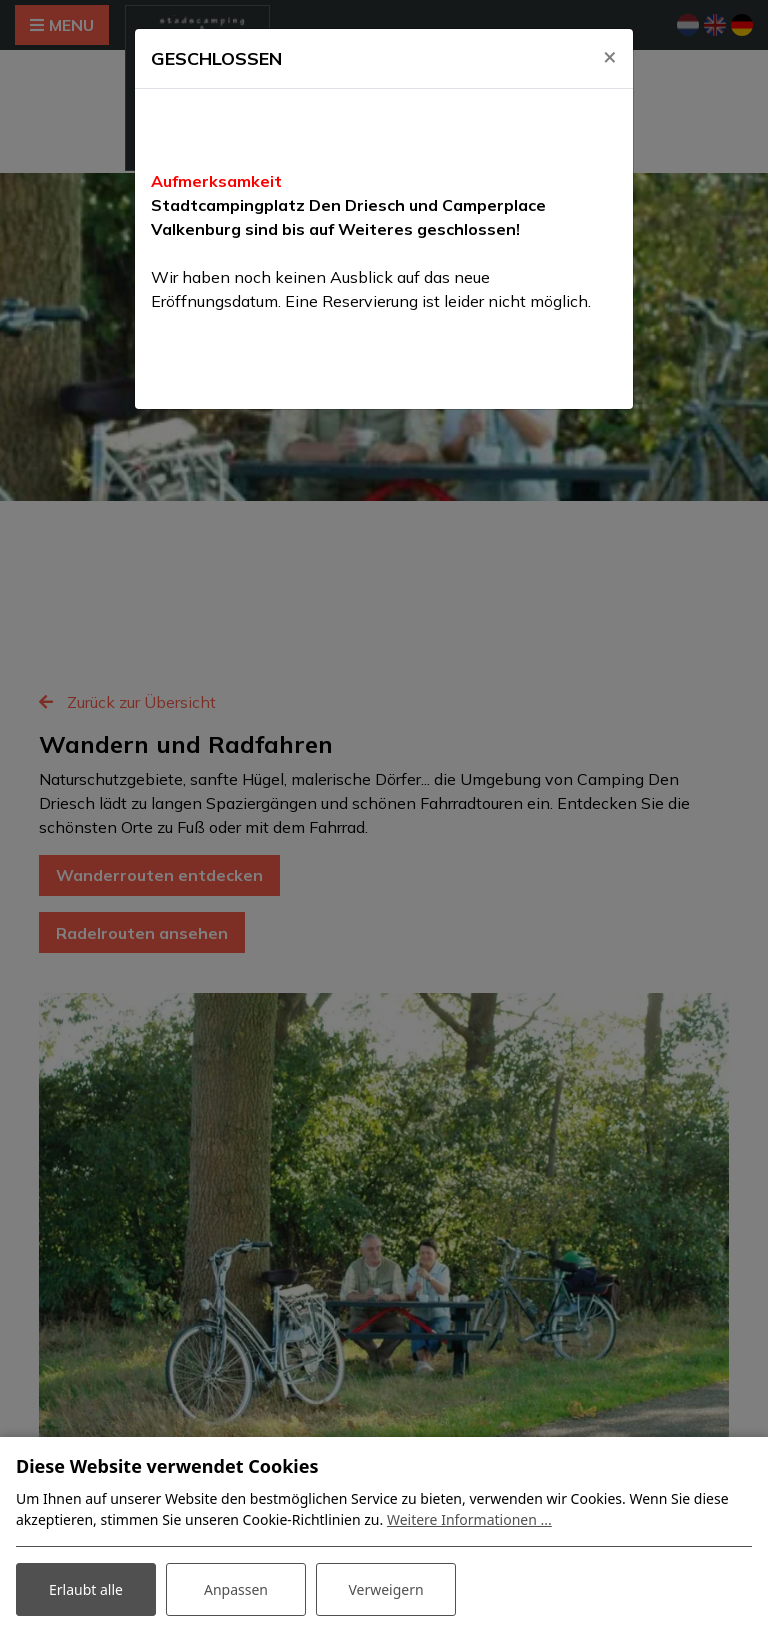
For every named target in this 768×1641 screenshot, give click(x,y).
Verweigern (385, 1589)
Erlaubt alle (86, 1589)
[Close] (610, 56)
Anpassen (236, 1589)
